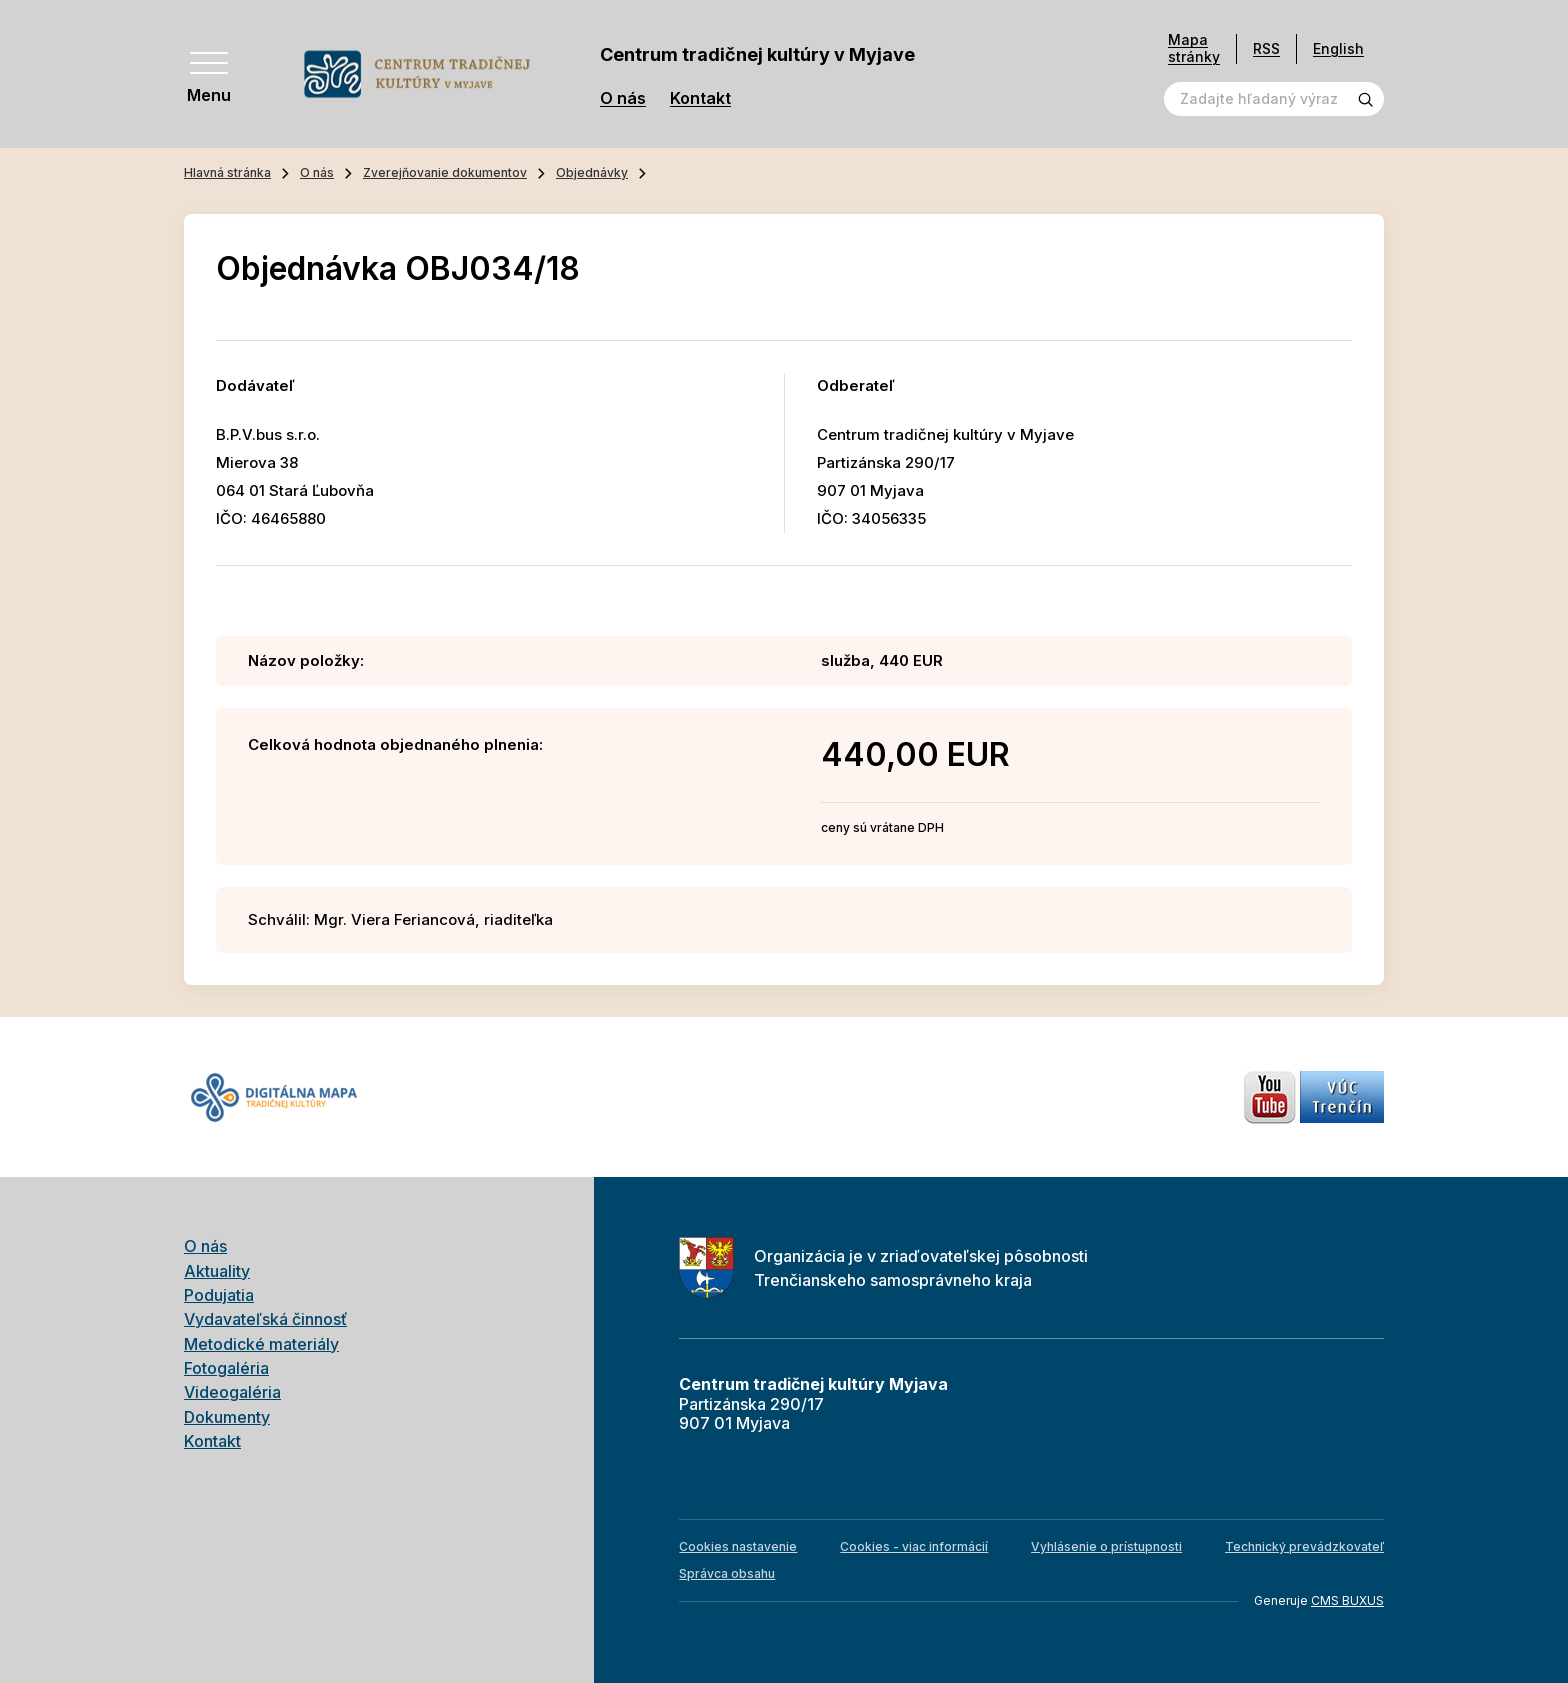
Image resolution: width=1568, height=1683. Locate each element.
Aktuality (217, 1271)
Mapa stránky (1194, 48)
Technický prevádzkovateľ (1304, 1546)
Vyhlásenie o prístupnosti (1106, 1546)
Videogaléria (232, 1392)
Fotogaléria (226, 1368)
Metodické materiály (261, 1344)
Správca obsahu (727, 1573)
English (1338, 48)
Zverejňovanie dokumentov (445, 172)
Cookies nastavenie (738, 1546)
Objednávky (592, 172)
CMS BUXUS (1347, 1600)
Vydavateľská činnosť (265, 1319)
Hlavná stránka (227, 172)
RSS (1266, 48)
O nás (623, 98)
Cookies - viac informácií (914, 1546)
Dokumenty (227, 1417)
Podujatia (219, 1295)
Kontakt (700, 98)
